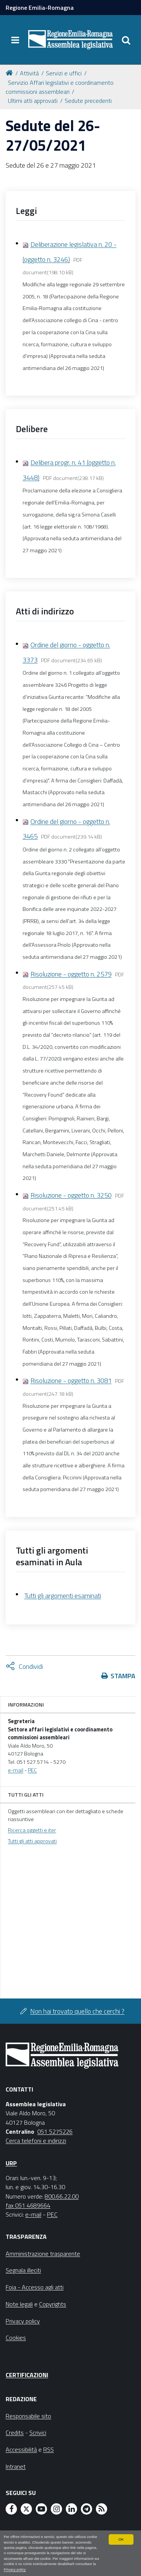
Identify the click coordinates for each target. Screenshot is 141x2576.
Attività (29, 73)
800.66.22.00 (62, 2196)
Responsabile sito (28, 2415)
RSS (48, 2449)
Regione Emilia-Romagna (40, 7)
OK (121, 2539)
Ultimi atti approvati (33, 100)
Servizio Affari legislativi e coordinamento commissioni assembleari (60, 87)
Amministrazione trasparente (43, 2253)
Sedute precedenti (88, 100)
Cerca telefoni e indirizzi (36, 2140)
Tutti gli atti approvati (32, 1841)
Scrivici (37, 2432)
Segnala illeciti (23, 2270)
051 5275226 (55, 2131)
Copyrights (52, 2304)
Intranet (16, 2466)
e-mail (15, 1770)
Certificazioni (27, 2374)
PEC (32, 1770)
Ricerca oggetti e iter (32, 1830)
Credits (15, 2432)
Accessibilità (21, 2449)
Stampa (123, 1676)
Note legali (19, 2304)
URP (11, 2163)
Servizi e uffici (64, 73)
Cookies (16, 2337)
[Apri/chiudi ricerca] (126, 40)
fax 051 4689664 (28, 2205)
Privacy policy (15, 2569)
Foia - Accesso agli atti (35, 2287)
